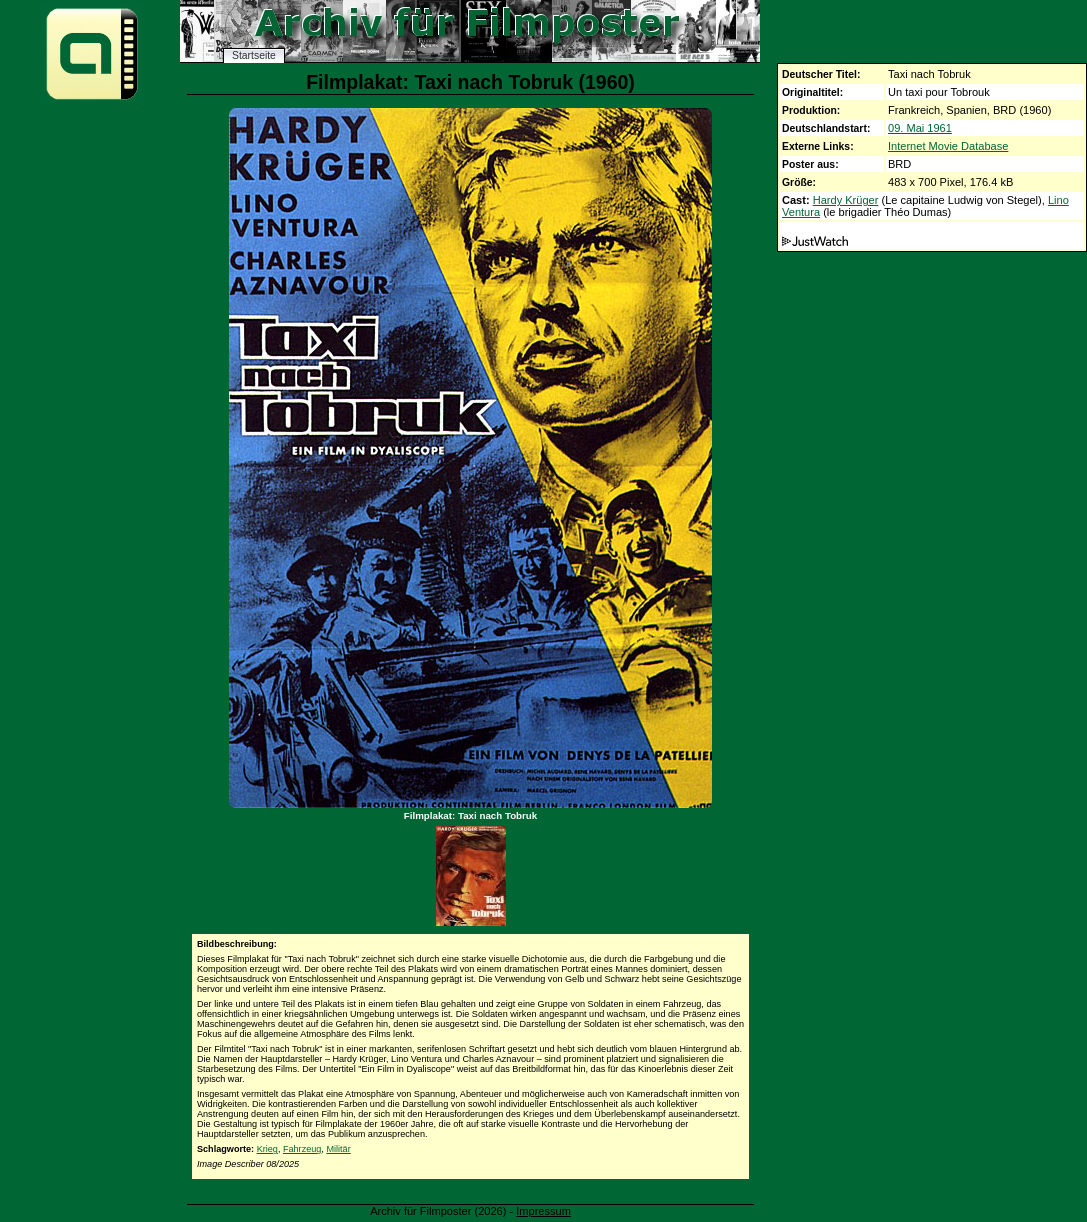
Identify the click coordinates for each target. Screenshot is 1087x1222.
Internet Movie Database (948, 146)
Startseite (254, 55)
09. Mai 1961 (920, 128)
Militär (338, 1149)
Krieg (267, 1149)
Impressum (543, 1211)
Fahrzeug (302, 1149)
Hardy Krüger (846, 200)
